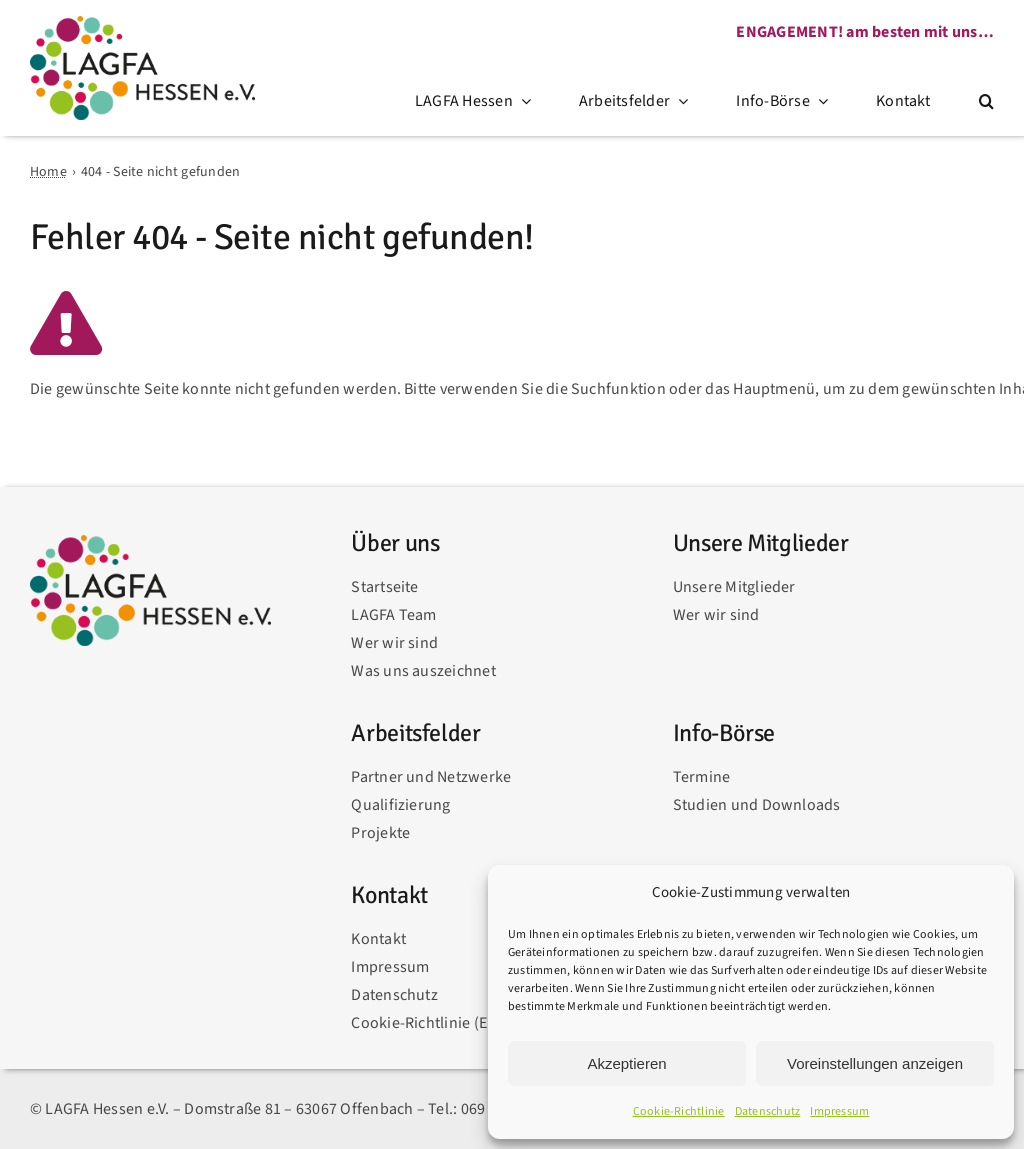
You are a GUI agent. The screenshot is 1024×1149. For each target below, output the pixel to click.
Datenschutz (768, 1111)
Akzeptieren (626, 1063)
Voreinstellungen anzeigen (875, 1063)
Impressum (839, 1111)
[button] (986, 102)
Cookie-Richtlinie (679, 1111)
